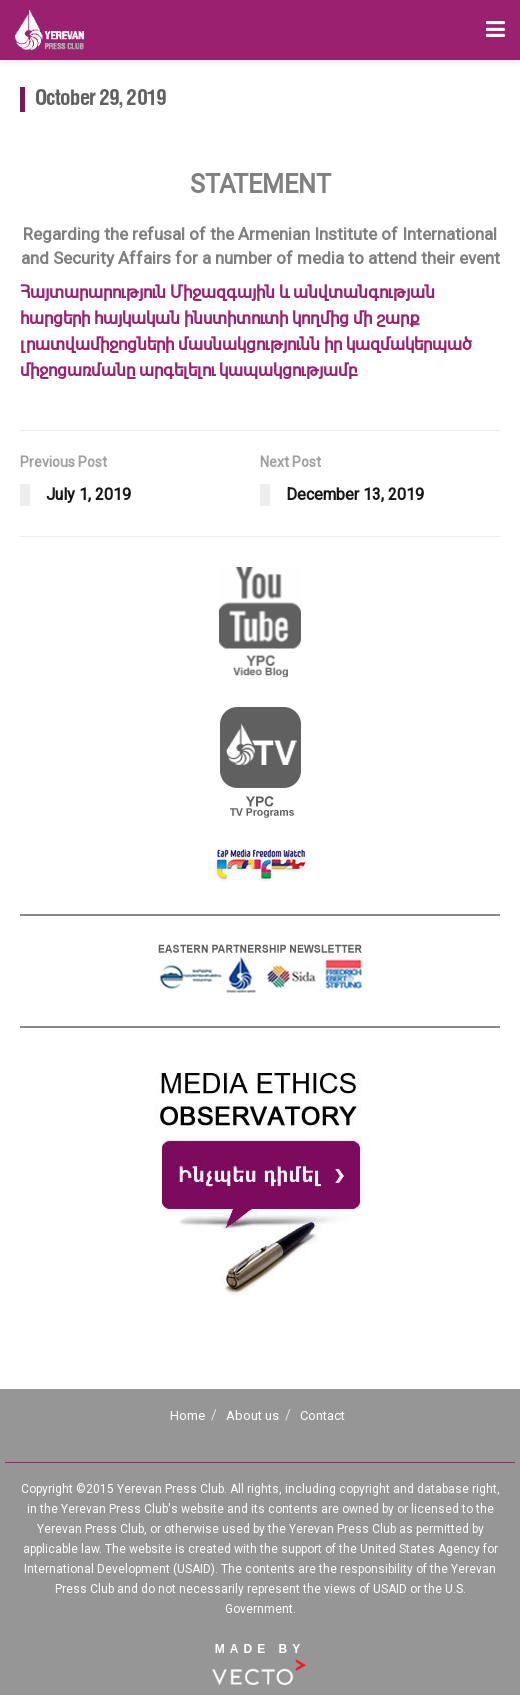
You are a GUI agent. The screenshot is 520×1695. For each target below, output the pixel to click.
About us (252, 1415)
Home (187, 1415)
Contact (322, 1415)
